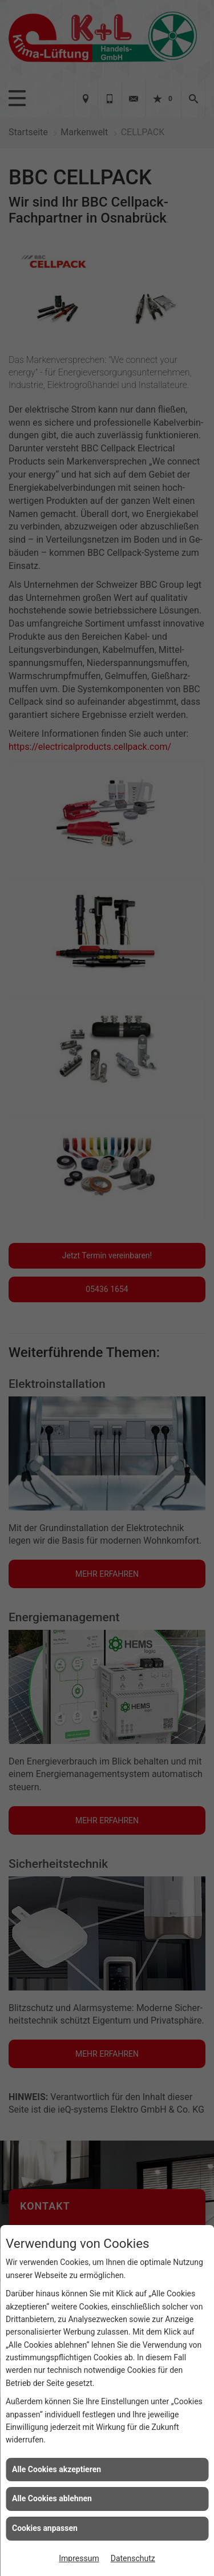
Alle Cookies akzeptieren (56, 2469)
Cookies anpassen (45, 2528)
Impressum (79, 2558)
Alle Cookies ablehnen (52, 2498)
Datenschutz (133, 2558)
